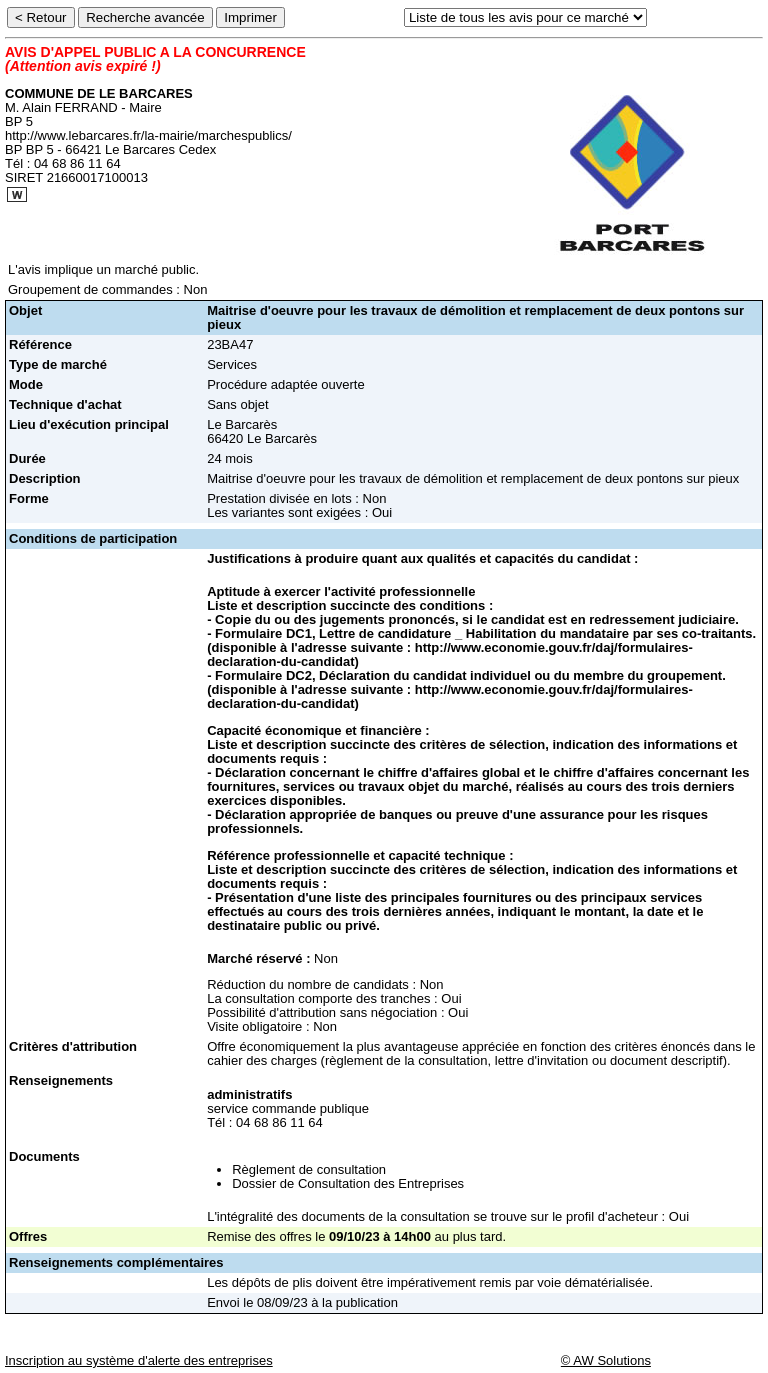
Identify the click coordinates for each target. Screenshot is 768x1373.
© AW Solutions (606, 1360)
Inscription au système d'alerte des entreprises (139, 1360)
